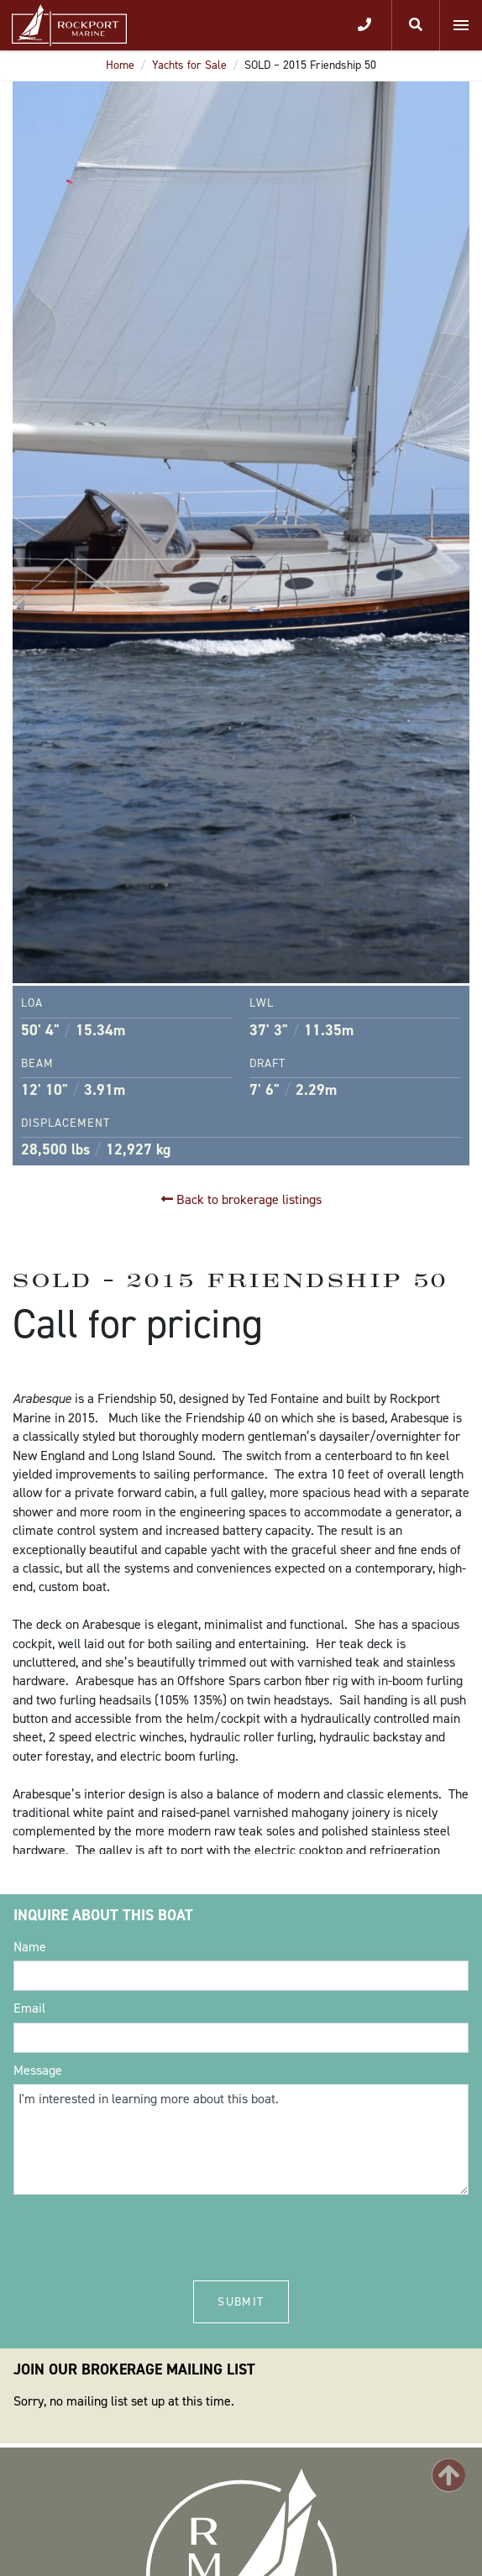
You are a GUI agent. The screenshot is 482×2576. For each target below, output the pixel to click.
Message (37, 2070)
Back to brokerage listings (241, 1199)
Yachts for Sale (189, 65)
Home (120, 65)
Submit (240, 2302)
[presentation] (141, 2236)
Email (29, 2008)
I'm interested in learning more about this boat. (241, 2139)
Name (29, 1947)
